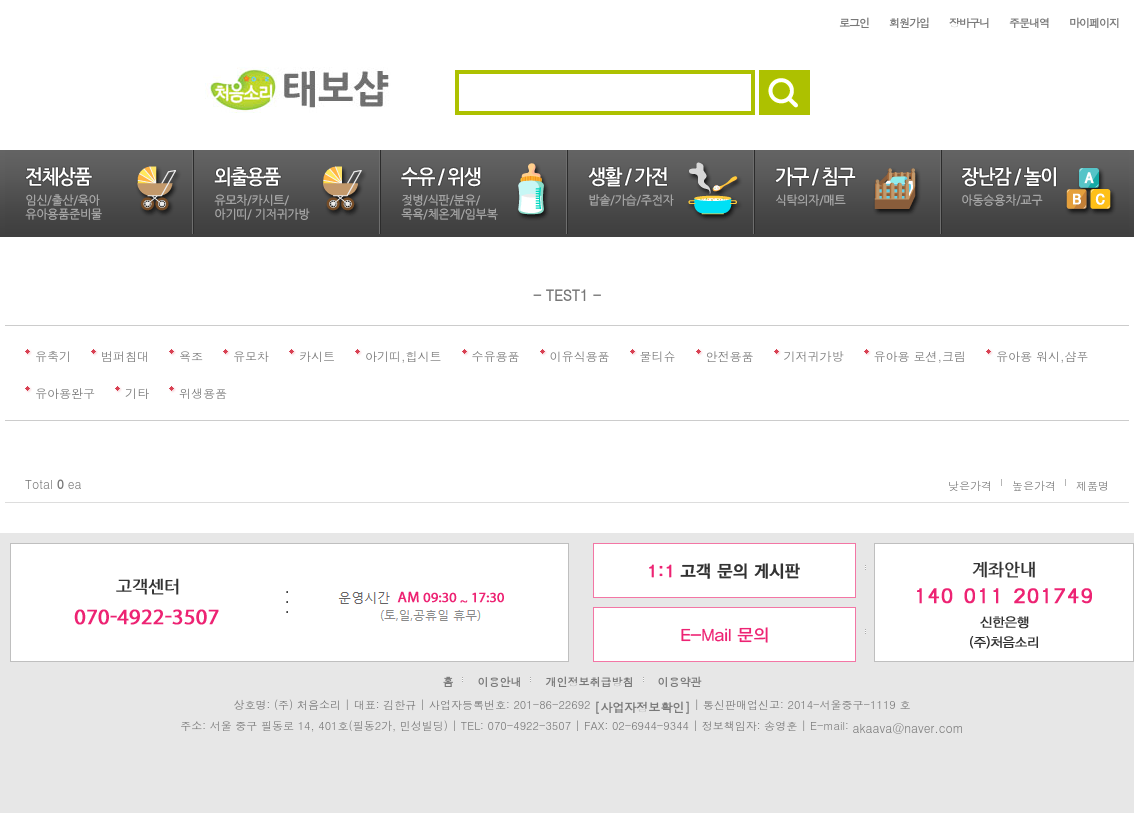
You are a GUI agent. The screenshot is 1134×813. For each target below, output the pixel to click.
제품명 (1092, 484)
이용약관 (680, 681)
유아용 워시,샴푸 (1042, 355)
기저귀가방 (814, 355)
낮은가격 (970, 484)
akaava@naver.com (907, 726)
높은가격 (1034, 484)
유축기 (53, 355)
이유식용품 (580, 355)
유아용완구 (65, 392)
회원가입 (909, 22)
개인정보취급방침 (590, 681)
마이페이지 (1094, 22)
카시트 (317, 355)
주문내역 (1029, 22)
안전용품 (730, 355)
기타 (137, 392)
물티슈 (658, 355)
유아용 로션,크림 (920, 355)
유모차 (251, 355)
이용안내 (499, 681)
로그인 (854, 22)
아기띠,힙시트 (403, 355)
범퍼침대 (125, 355)
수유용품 (496, 355)
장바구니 (969, 22)
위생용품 (203, 392)
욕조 (191, 355)
